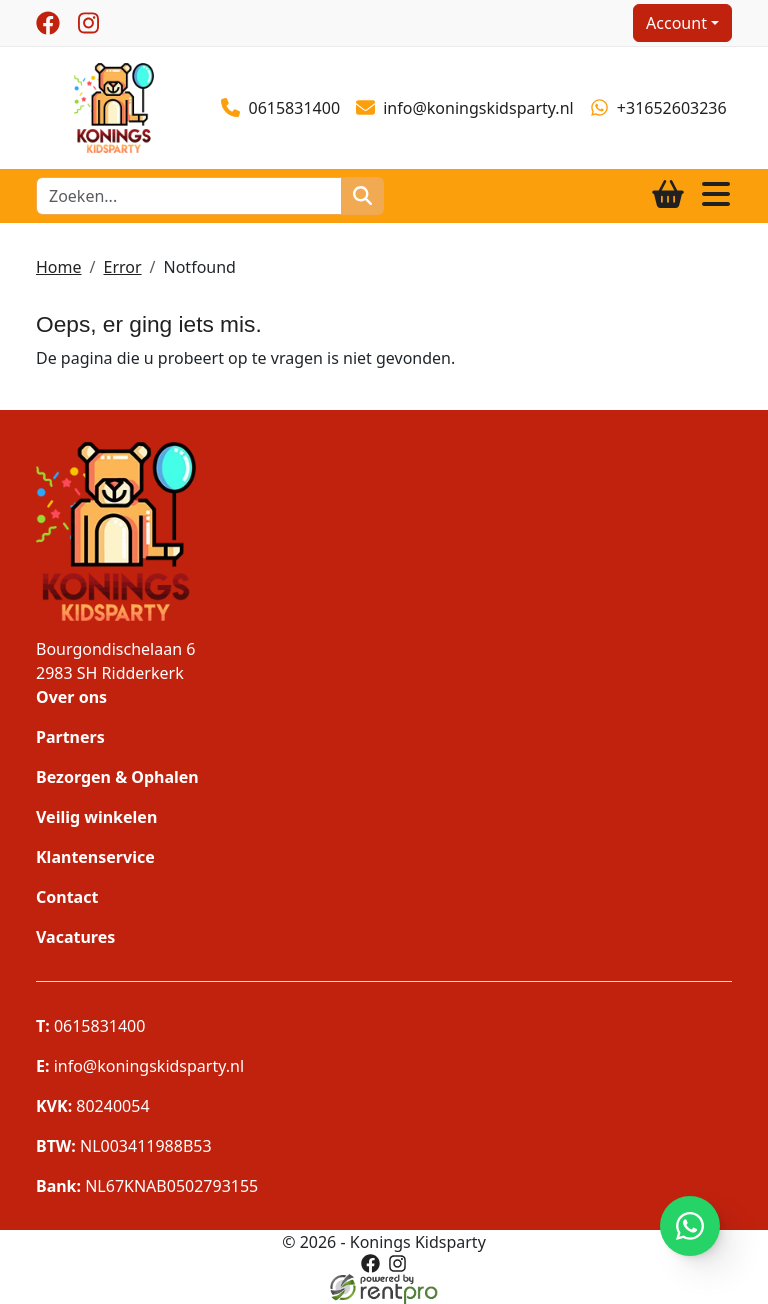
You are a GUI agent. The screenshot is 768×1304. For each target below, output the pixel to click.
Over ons (71, 697)
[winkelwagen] (668, 195)
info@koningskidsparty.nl (465, 108)
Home (59, 267)
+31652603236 (658, 108)
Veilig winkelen (96, 817)
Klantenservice (95, 857)
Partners (70, 737)
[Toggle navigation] (716, 195)
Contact (67, 897)
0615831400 (280, 108)
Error (122, 267)
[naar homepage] (114, 106)
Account (676, 23)
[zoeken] (362, 196)
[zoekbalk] (189, 196)
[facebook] (48, 23)
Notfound (200, 267)
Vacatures (75, 937)
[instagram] (88, 23)
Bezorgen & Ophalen (117, 777)
